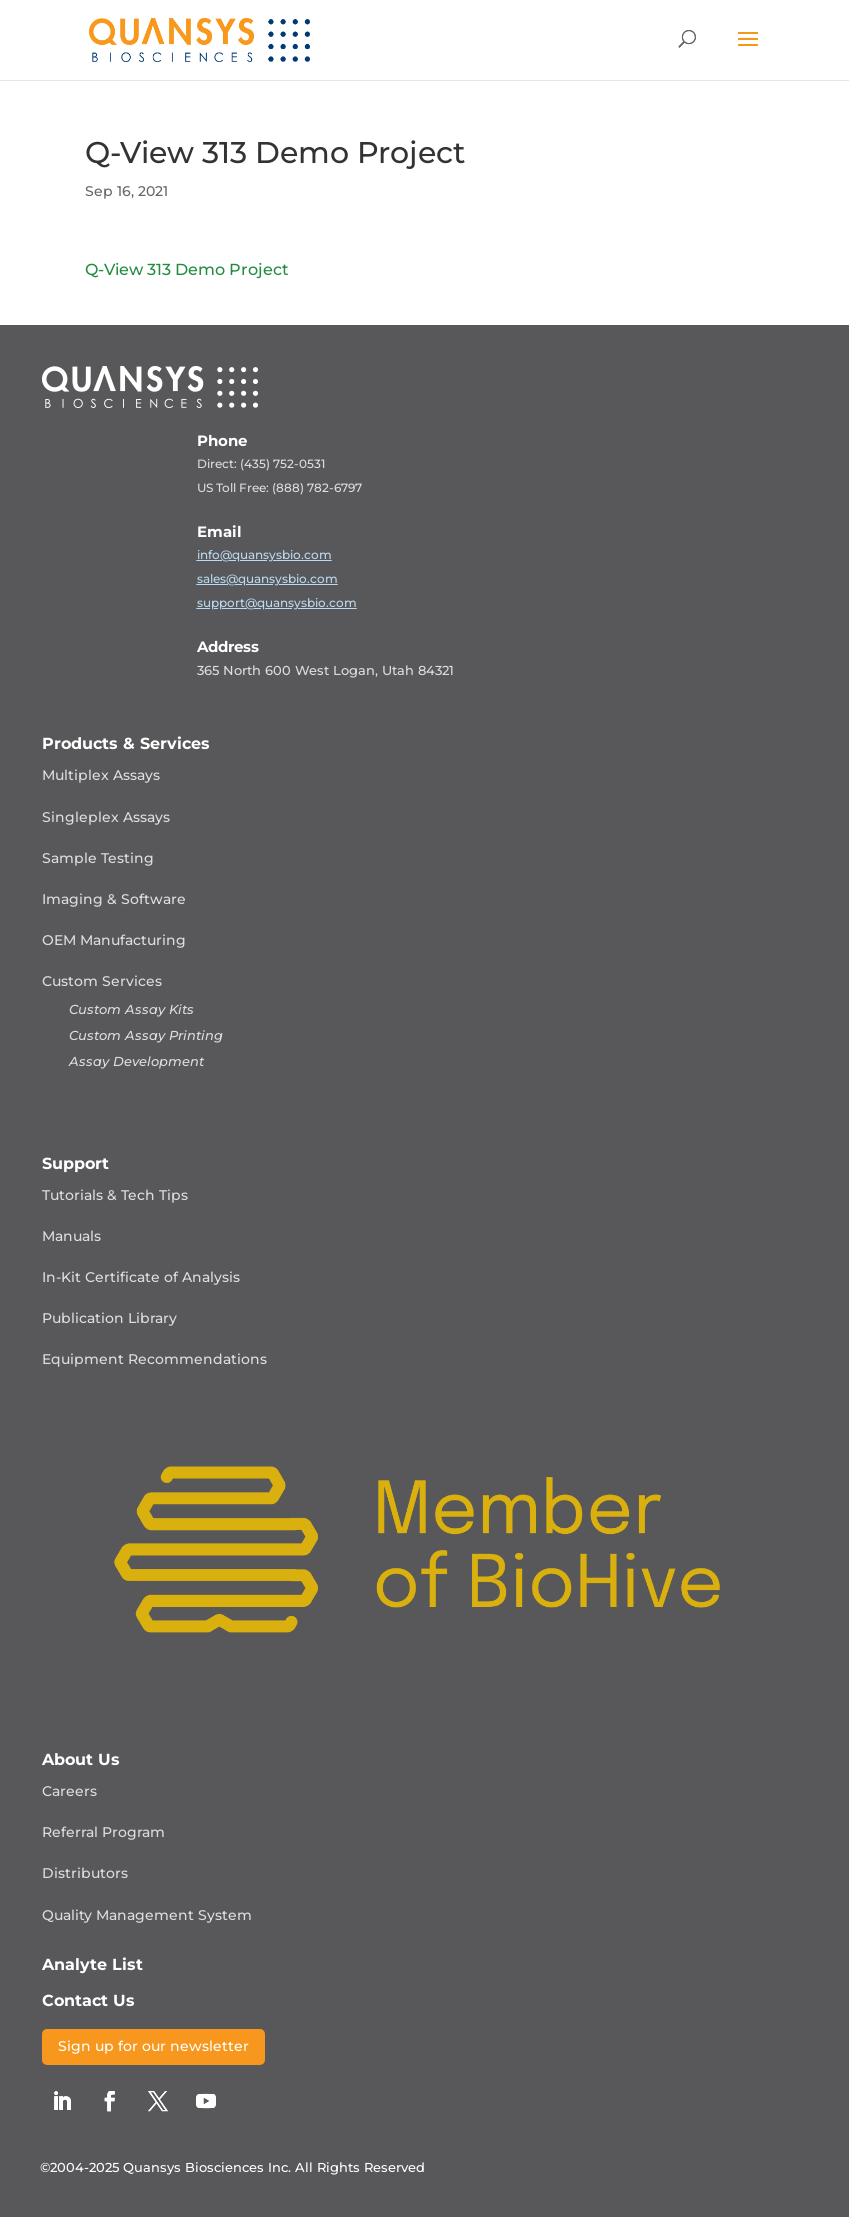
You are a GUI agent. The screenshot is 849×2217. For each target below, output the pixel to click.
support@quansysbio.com (277, 602)
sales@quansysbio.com (267, 578)
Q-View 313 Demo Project (187, 269)
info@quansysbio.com (264, 554)
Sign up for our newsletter (153, 2046)
